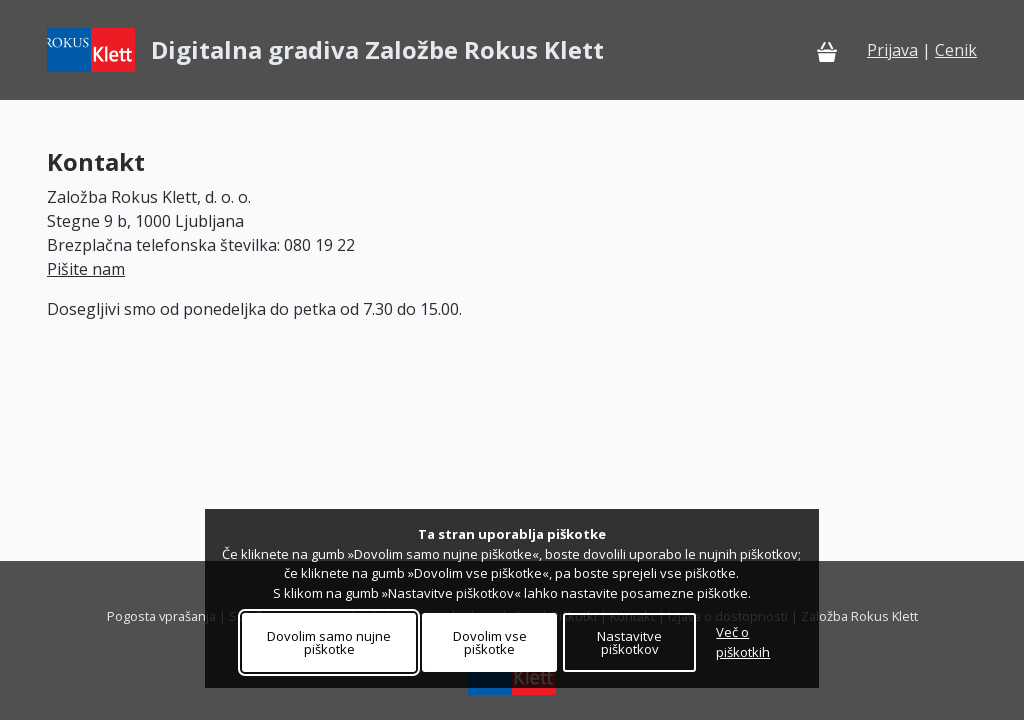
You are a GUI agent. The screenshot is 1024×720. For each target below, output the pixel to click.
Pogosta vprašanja (161, 616)
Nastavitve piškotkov (629, 642)
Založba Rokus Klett (859, 616)
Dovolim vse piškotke (490, 642)
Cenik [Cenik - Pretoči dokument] (956, 50)
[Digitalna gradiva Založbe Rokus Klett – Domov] (325, 50)
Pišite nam (86, 269)
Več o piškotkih (743, 642)
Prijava (892, 50)
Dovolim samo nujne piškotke (329, 642)
